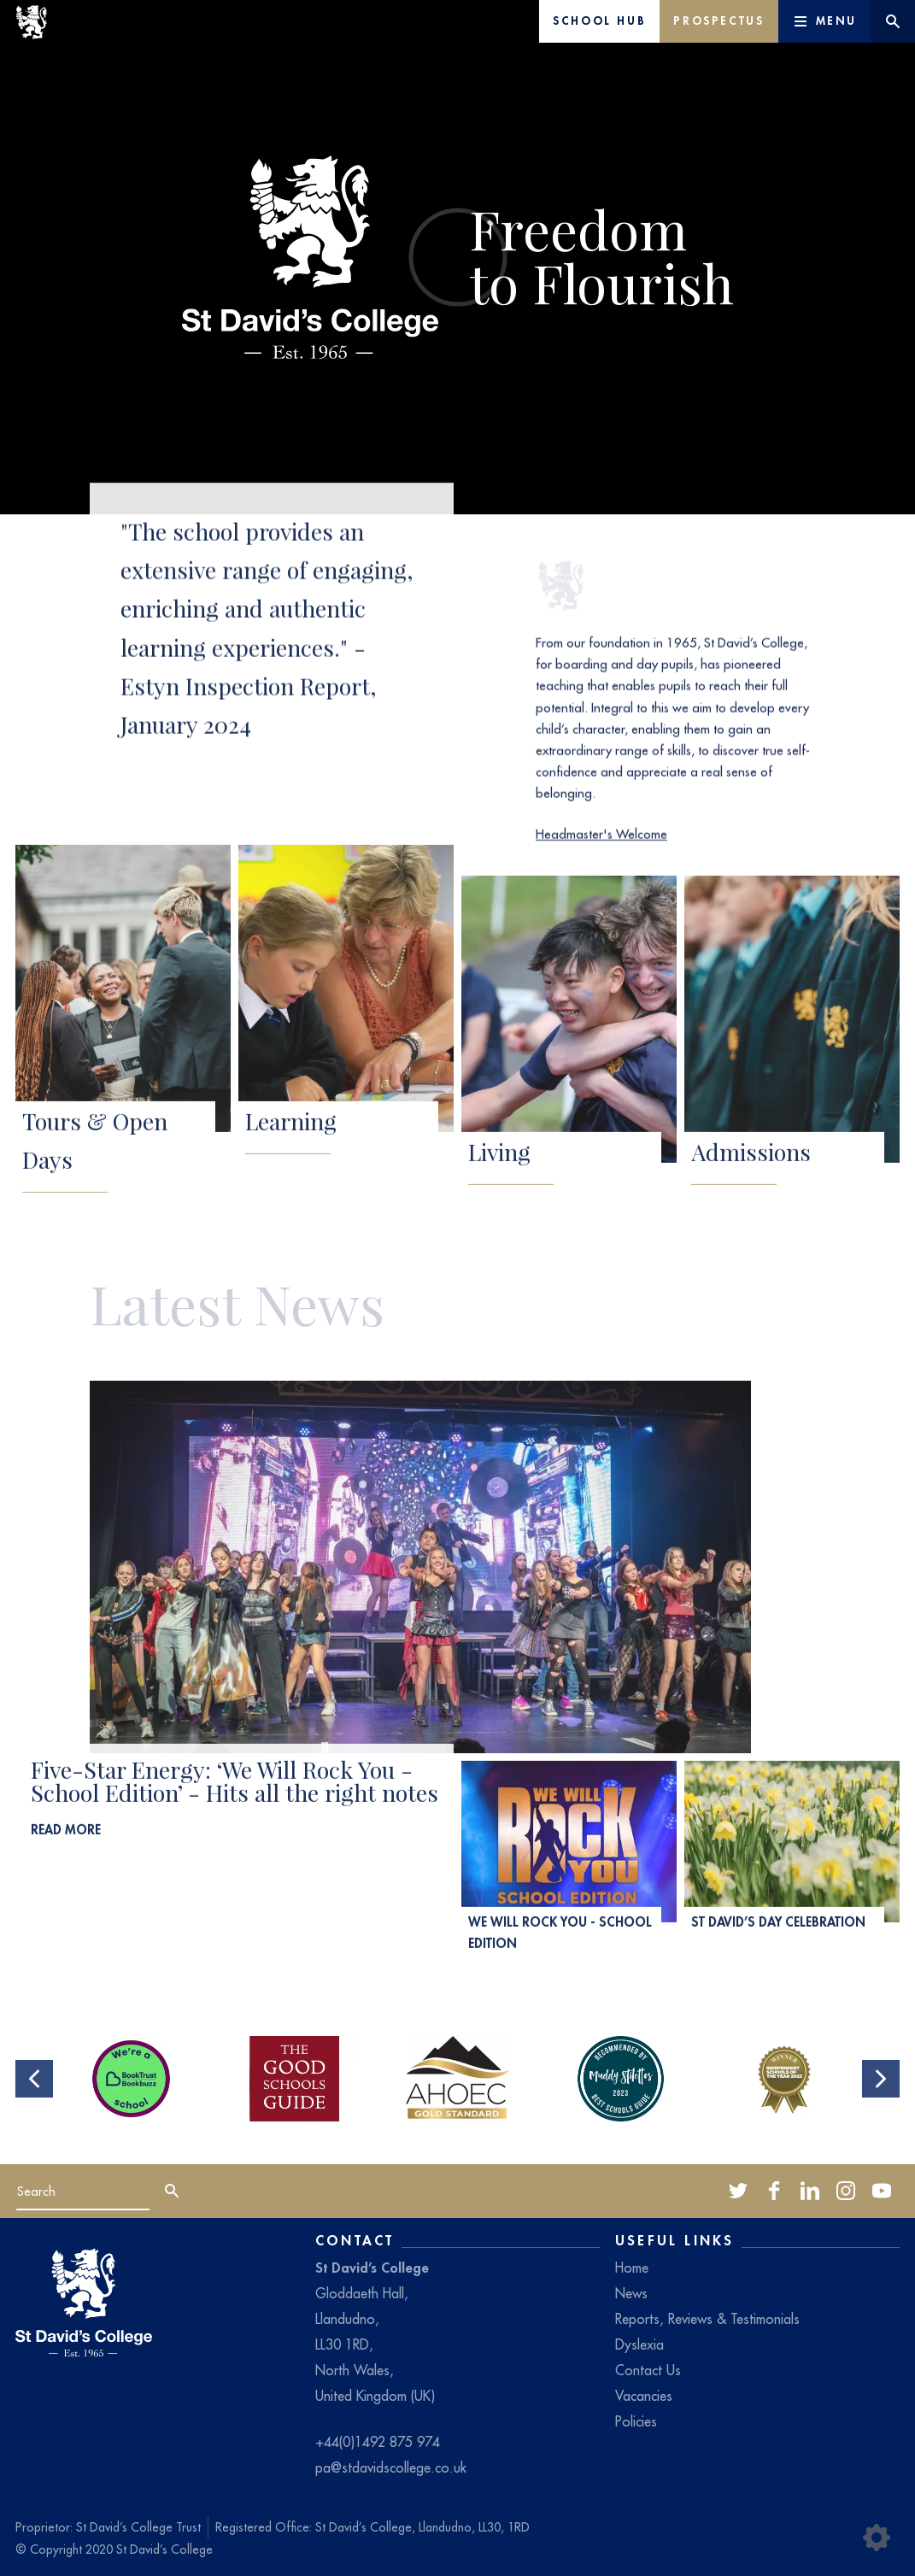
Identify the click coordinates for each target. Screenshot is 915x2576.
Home (631, 2267)
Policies (636, 2421)
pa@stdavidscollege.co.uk (390, 2467)
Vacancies (643, 2395)
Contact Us (648, 2370)
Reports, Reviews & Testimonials (707, 2318)
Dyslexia (639, 2344)
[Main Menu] (824, 21)
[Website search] (893, 21)
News (631, 2293)
